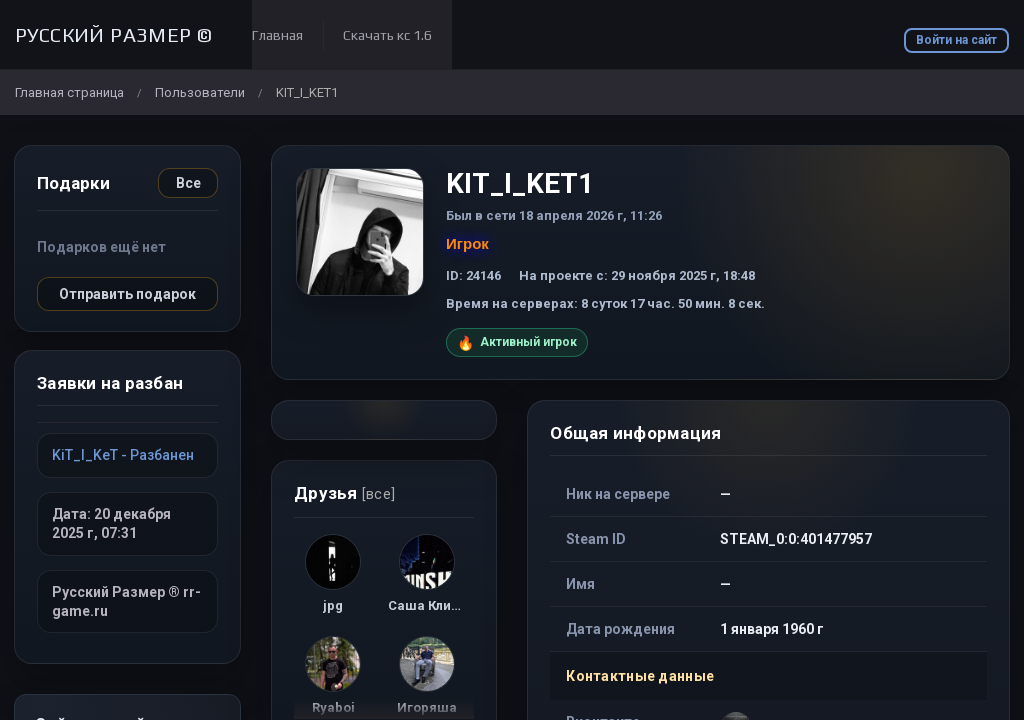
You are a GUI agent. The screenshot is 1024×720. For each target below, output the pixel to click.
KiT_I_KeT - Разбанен (123, 455)
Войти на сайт (956, 40)
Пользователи (200, 92)
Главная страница (69, 92)
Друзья (344, 493)
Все (188, 183)
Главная (277, 35)
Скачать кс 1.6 (387, 35)
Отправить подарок (127, 294)
